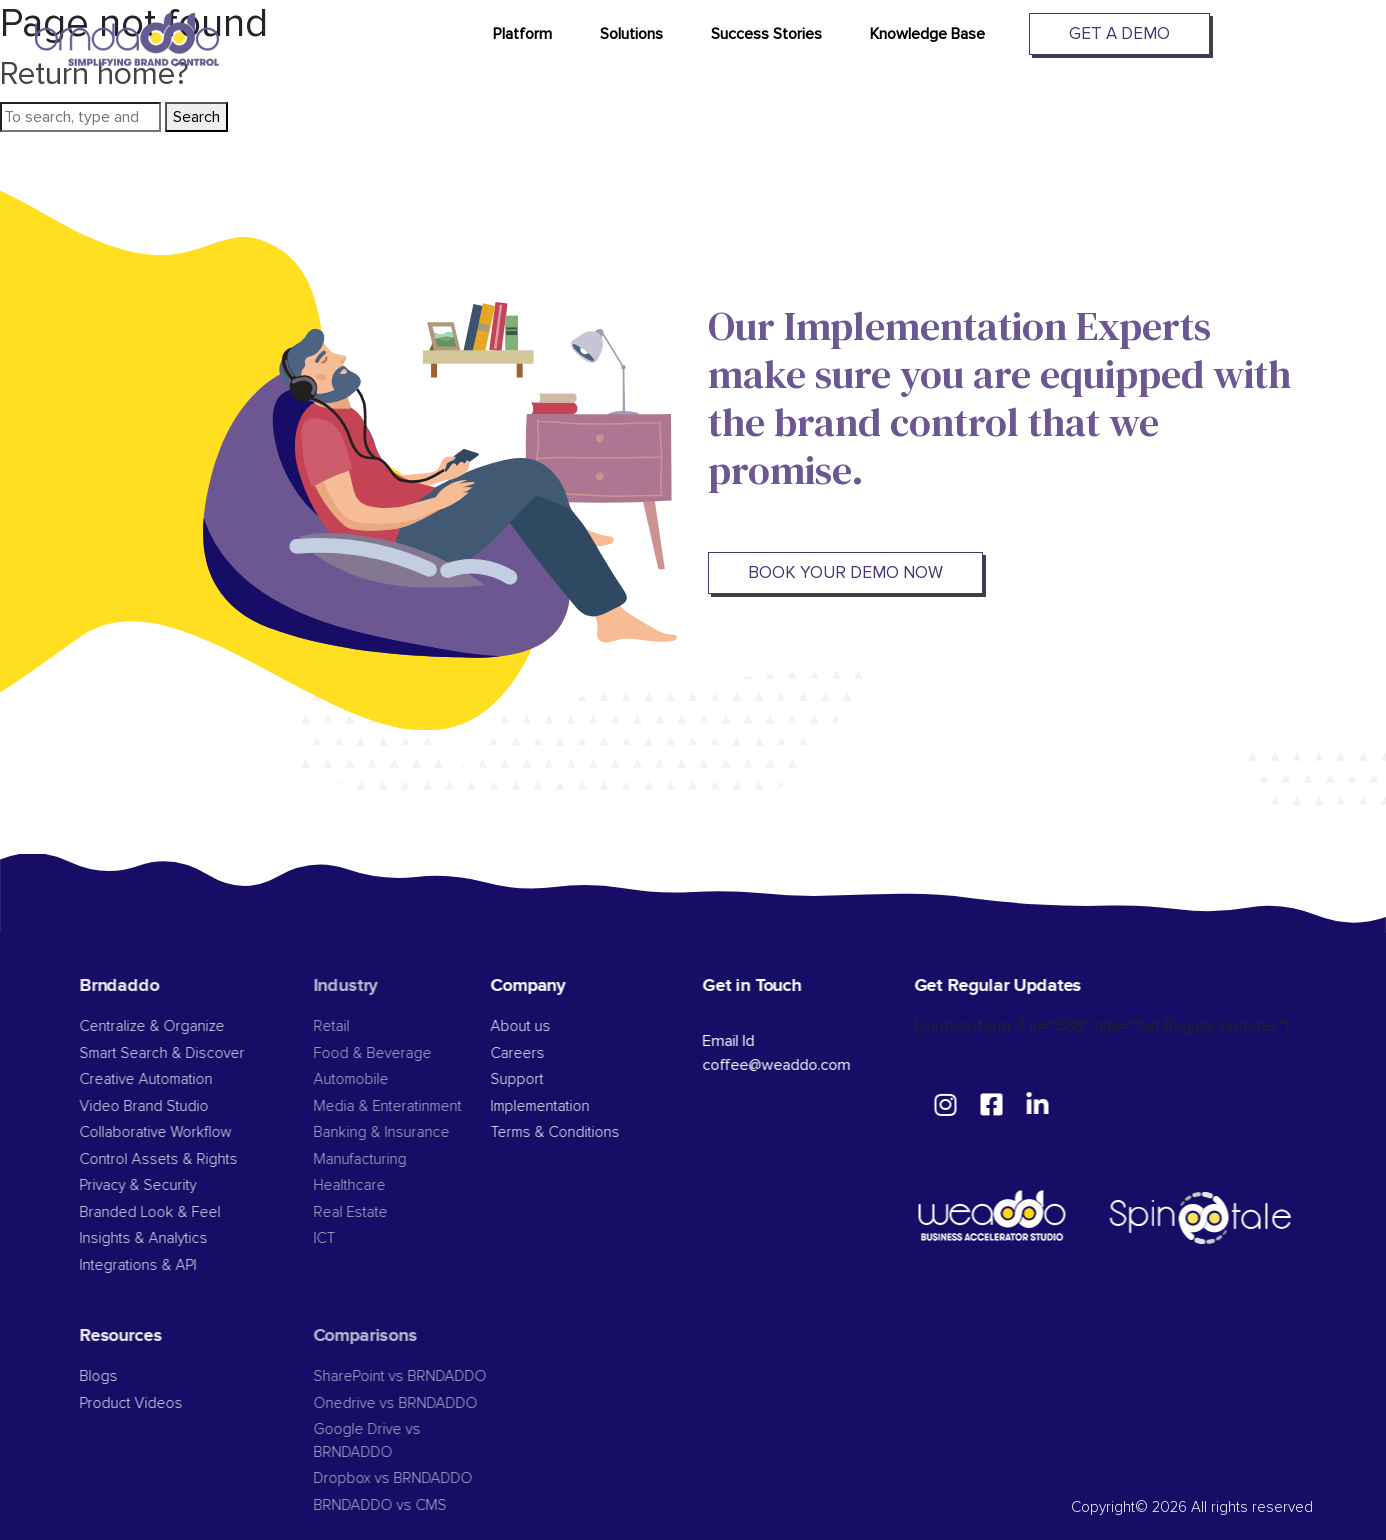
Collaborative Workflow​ (186, 1132)
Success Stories (766, 34)
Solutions (631, 34)
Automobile (379, 1079)
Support (541, 1079)
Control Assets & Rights (191, 1159)
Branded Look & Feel (180, 1212)
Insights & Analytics (174, 1238)
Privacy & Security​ (168, 1185)
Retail (360, 1026)
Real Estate (379, 1212)
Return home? (94, 74)
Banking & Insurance (410, 1132)
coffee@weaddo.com (800, 1065)
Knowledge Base (927, 34)
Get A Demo (1119, 33)
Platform (522, 34)
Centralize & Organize (182, 1026)
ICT (353, 1238)
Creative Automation (176, 1079)
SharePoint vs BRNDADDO (428, 1376)
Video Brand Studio (174, 1106)
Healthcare (378, 1185)
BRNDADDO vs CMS (408, 1505)
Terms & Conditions (579, 1132)
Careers (542, 1053)
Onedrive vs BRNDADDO (424, 1403)
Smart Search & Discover (192, 1053)
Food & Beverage (401, 1053)
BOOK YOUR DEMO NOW (842, 572)
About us (545, 1026)
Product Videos (161, 1403)
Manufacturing (388, 1159)
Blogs (129, 1376)
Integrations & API (168, 1265)
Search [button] (196, 117)
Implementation (564, 1106)
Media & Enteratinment (416, 1106)
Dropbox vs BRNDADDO (421, 1478)
